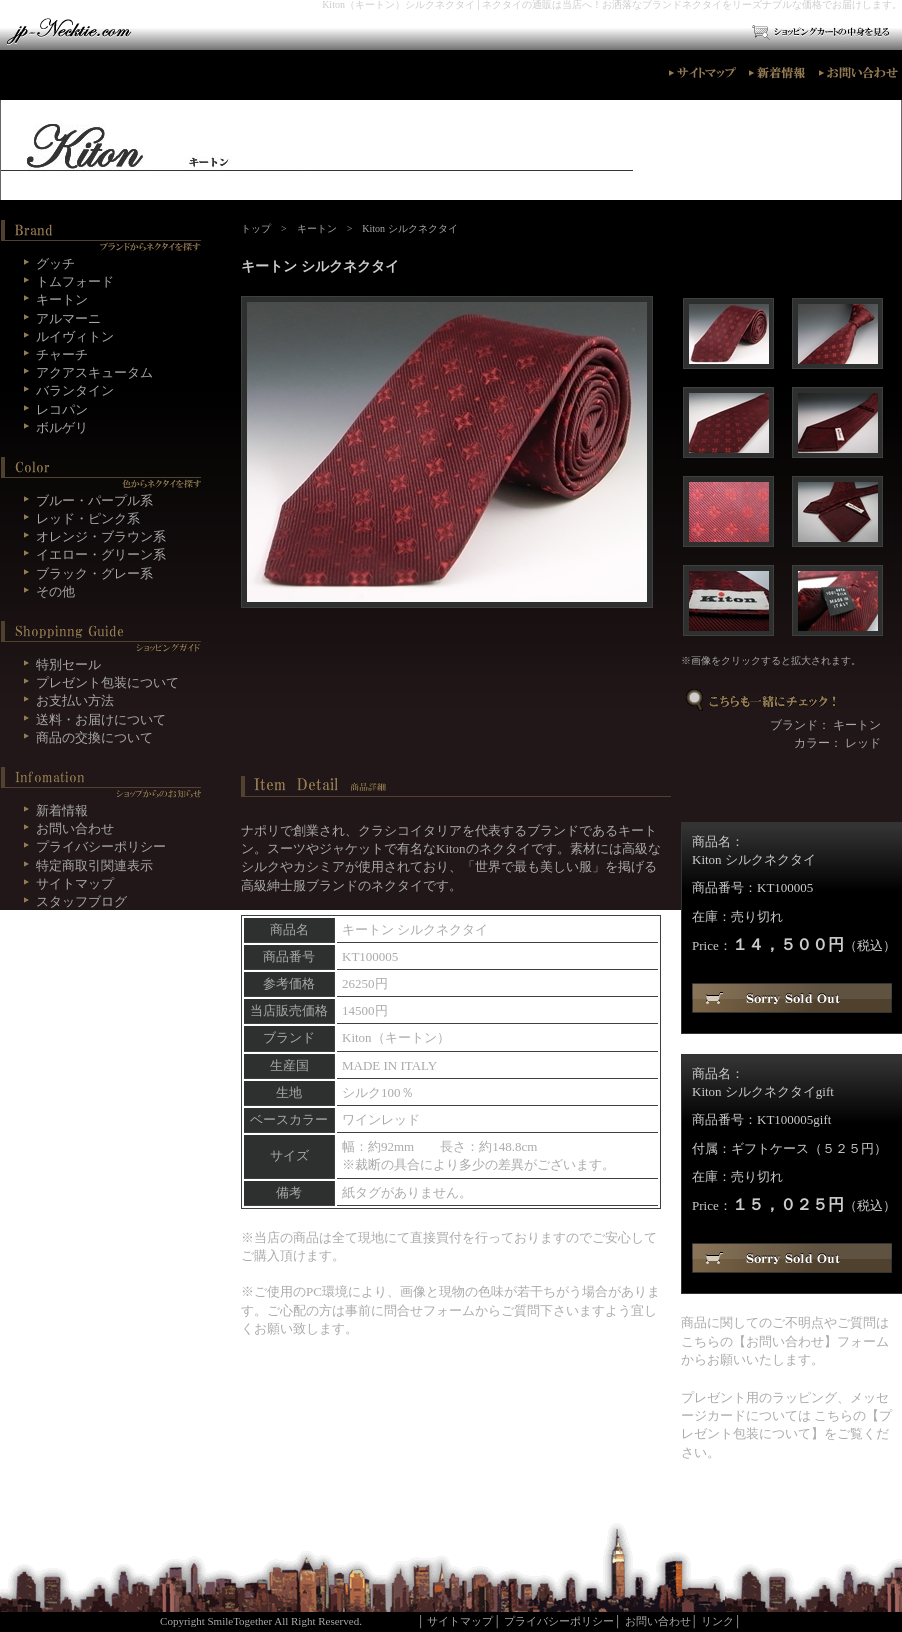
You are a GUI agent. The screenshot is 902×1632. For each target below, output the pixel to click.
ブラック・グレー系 (94, 573)
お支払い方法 (75, 700)
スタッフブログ (81, 901)
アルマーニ (68, 318)
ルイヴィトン (75, 336)
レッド (863, 743)
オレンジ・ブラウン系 (101, 536)
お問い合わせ (785, 1341)
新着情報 (62, 810)
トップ (256, 228)
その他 (55, 591)
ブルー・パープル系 (94, 500)
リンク (717, 1621)
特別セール (68, 664)
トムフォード (75, 281)
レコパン (62, 409)
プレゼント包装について (107, 682)
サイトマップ (75, 883)
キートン (317, 228)
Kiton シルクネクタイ (409, 228)
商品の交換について (94, 737)
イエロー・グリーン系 (101, 554)
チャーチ (62, 354)
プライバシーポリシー (101, 846)
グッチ (55, 263)
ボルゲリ (62, 427)
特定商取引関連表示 (94, 865)
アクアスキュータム (94, 372)
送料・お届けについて (101, 719)
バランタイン (75, 390)
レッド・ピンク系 (88, 518)
